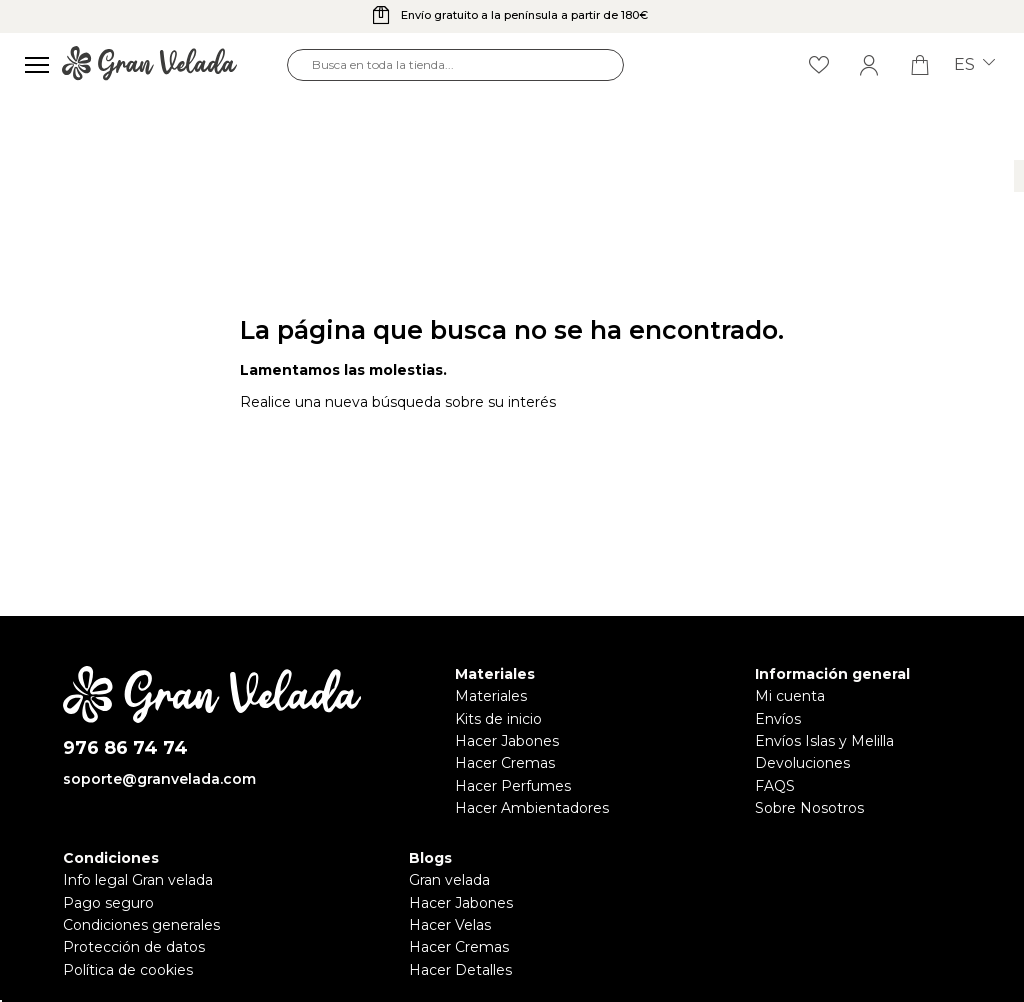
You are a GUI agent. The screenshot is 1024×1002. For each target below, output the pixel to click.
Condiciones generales (141, 925)
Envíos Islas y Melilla (824, 741)
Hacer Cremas (505, 763)
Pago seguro (108, 903)
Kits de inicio (498, 719)
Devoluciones (802, 763)
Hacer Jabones (507, 741)
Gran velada (449, 880)
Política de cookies (128, 970)
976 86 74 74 (125, 748)
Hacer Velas (450, 925)
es (974, 65)
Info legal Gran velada (138, 880)
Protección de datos (134, 947)
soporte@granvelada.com (159, 779)
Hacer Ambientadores (532, 808)
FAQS (775, 786)
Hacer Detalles (460, 970)
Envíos (778, 719)
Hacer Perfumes (513, 786)
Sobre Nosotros (809, 808)
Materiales (491, 696)
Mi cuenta (790, 696)
